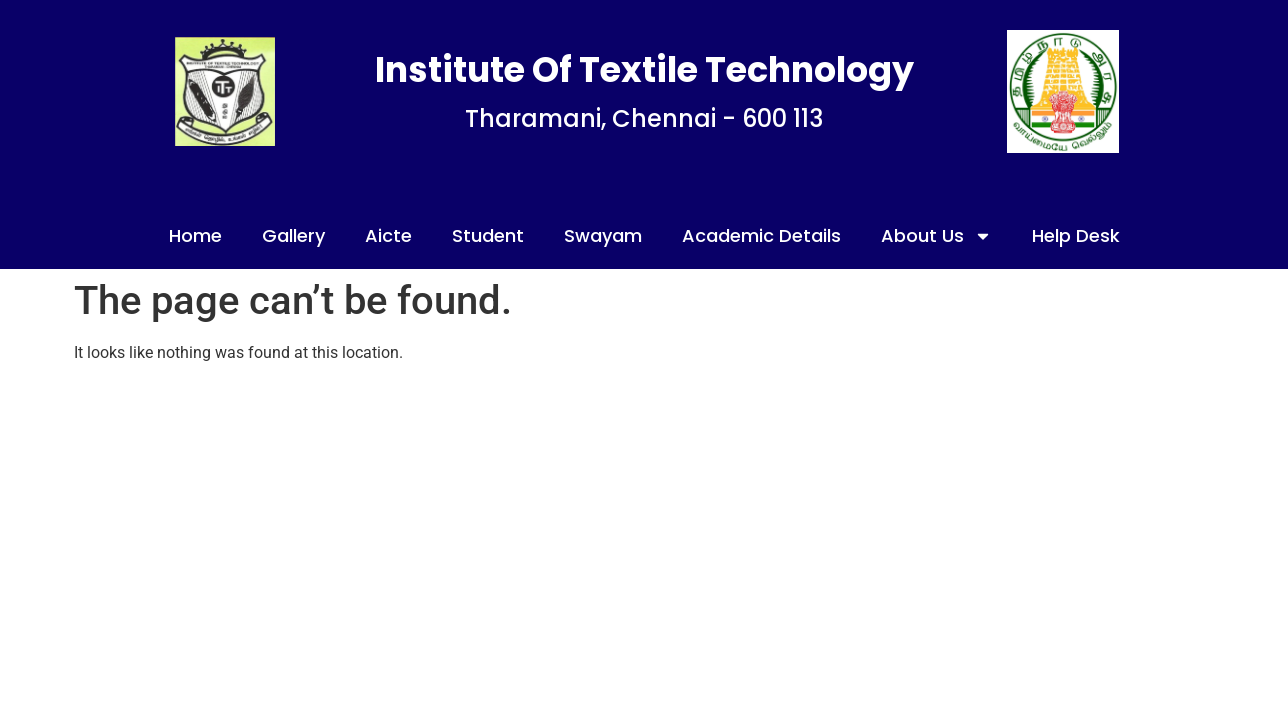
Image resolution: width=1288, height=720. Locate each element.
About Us (936, 236)
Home (195, 235)
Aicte (388, 235)
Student (488, 235)
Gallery (293, 235)
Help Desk (1076, 235)
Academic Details (761, 235)
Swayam (603, 235)
